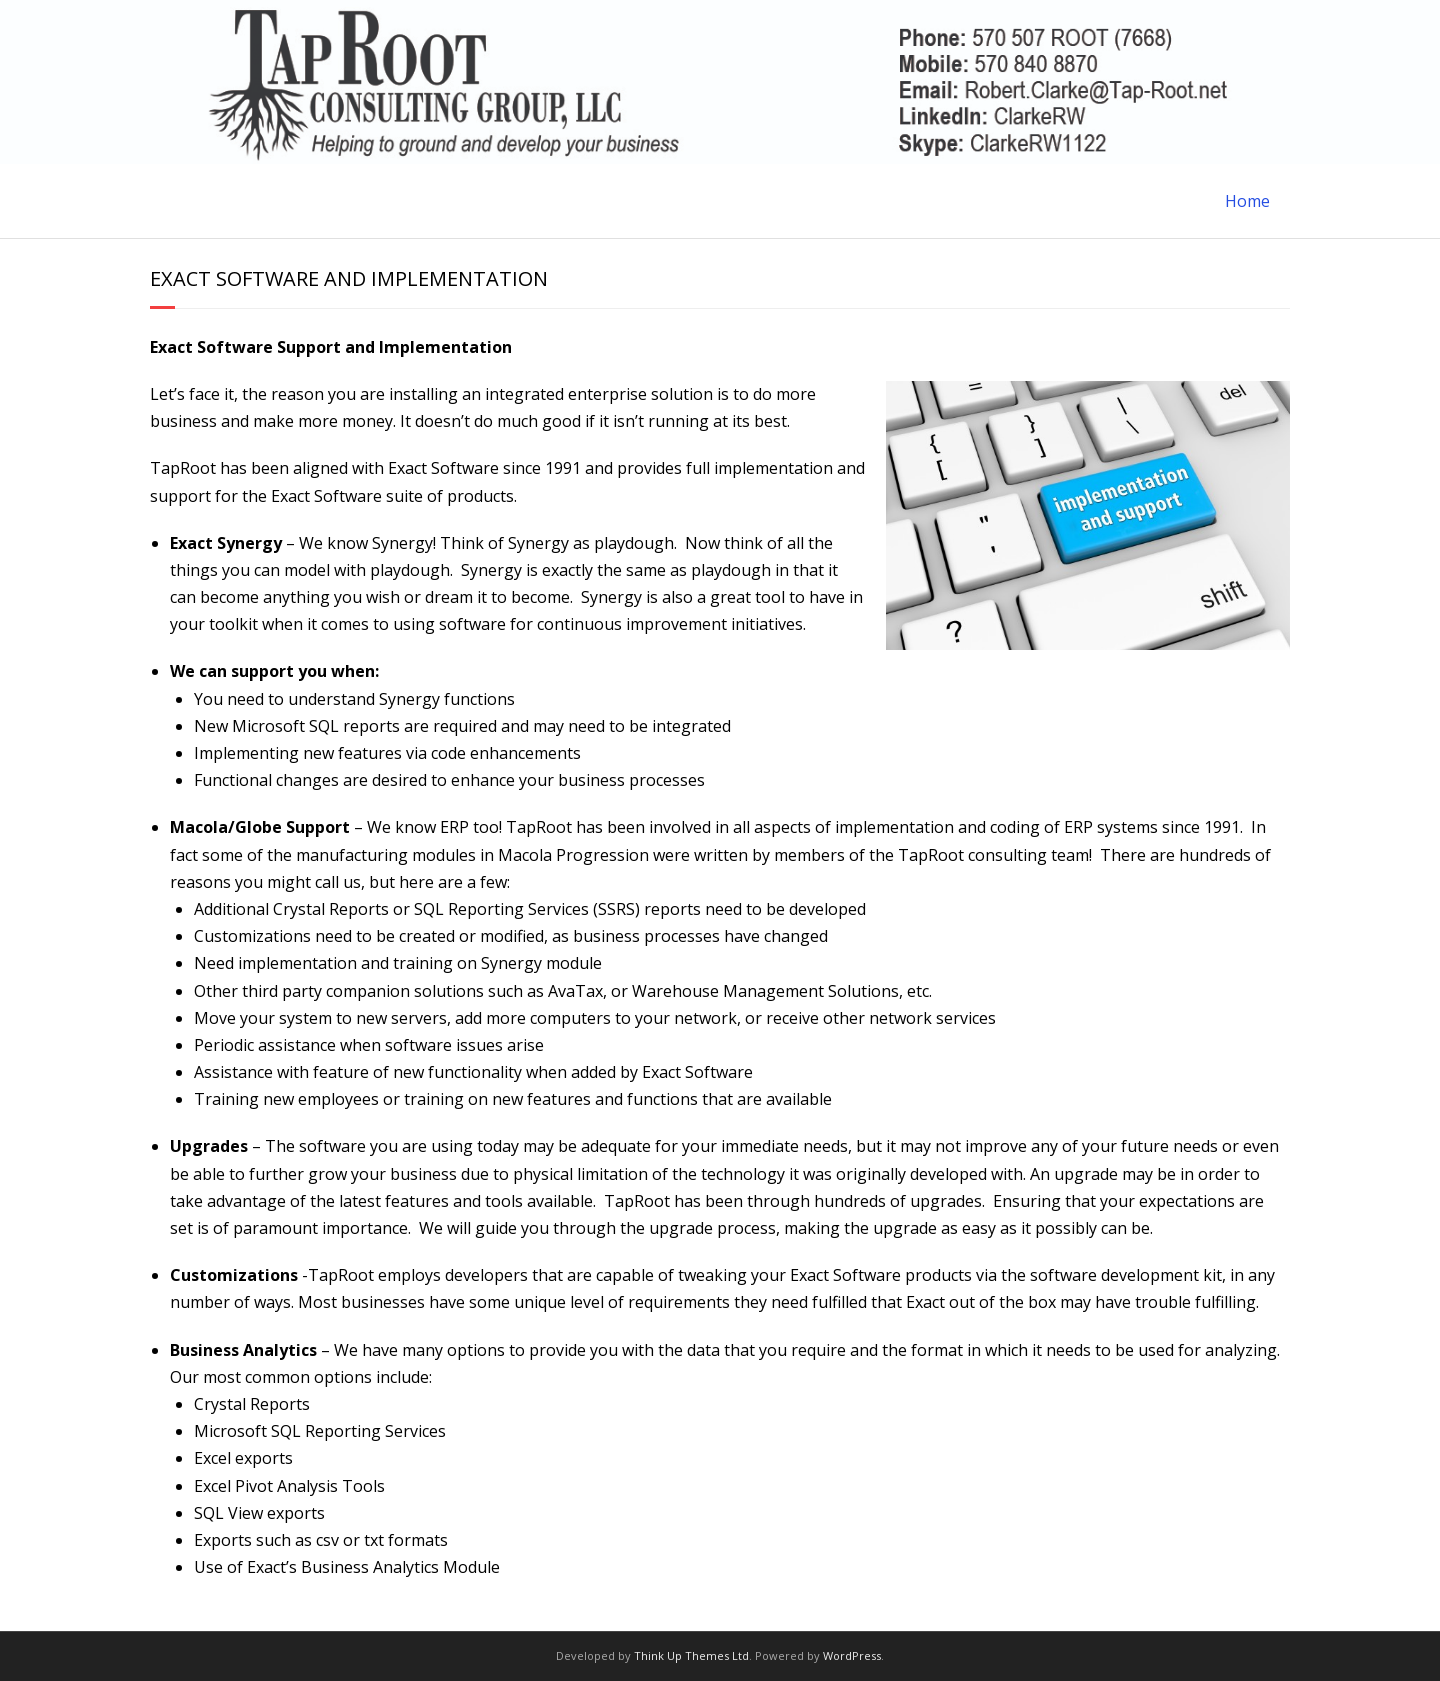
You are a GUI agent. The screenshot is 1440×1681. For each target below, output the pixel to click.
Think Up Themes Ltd (691, 1655)
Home (1247, 201)
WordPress (852, 1655)
